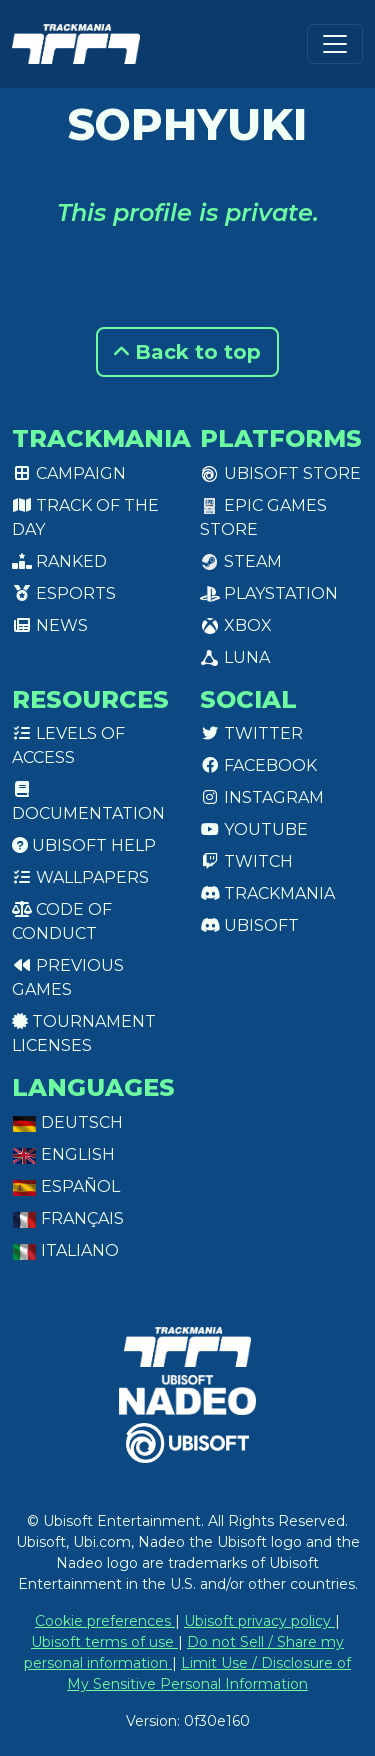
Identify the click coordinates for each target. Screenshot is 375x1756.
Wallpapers (80, 877)
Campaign (69, 473)
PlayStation (269, 593)
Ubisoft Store (280, 473)
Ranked (59, 561)
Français (68, 1218)
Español (66, 1186)
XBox (236, 625)
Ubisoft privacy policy (259, 1621)
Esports (64, 593)
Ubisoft (249, 925)
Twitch (246, 861)
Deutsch (67, 1122)
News (50, 625)
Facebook (258, 765)
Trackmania (267, 893)
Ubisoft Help (84, 845)
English (63, 1154)
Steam (241, 561)
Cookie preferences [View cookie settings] (105, 1621)
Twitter (251, 733)
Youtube (254, 829)
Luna (235, 657)
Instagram (262, 797)
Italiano (65, 1250)
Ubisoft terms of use (104, 1642)
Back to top (187, 352)
